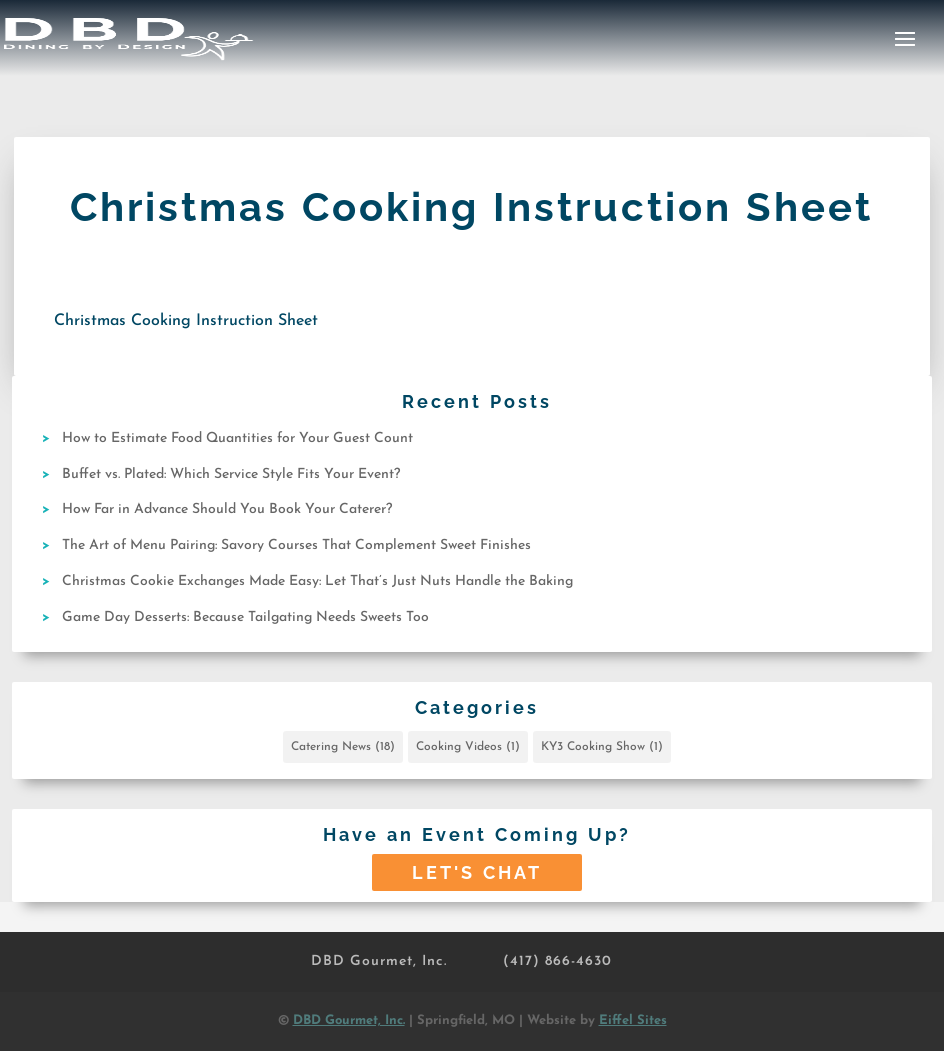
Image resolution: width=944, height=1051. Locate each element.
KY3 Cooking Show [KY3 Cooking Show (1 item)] (602, 747)
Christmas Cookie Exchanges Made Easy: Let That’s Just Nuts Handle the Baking (317, 581)
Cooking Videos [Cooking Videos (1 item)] (468, 747)
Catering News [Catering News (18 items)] (343, 747)
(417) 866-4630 (557, 961)
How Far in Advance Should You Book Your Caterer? (227, 509)
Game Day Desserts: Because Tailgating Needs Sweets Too (245, 617)
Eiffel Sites (633, 1020)
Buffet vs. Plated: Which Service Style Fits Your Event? (231, 474)
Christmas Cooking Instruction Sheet (186, 321)
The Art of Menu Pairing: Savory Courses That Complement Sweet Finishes (296, 545)
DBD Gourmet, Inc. (379, 961)
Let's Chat (477, 872)
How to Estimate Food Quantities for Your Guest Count (237, 438)
